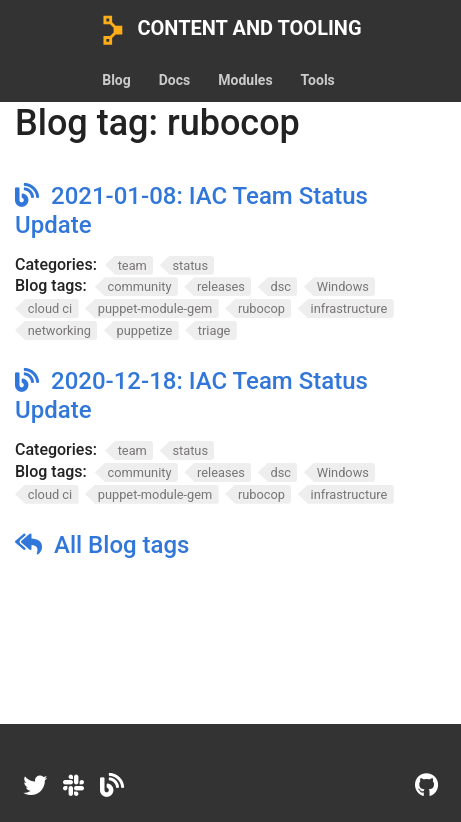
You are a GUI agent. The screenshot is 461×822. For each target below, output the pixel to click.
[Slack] (73, 786)
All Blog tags (121, 545)
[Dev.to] (112, 786)
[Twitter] (35, 786)
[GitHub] (426, 786)
